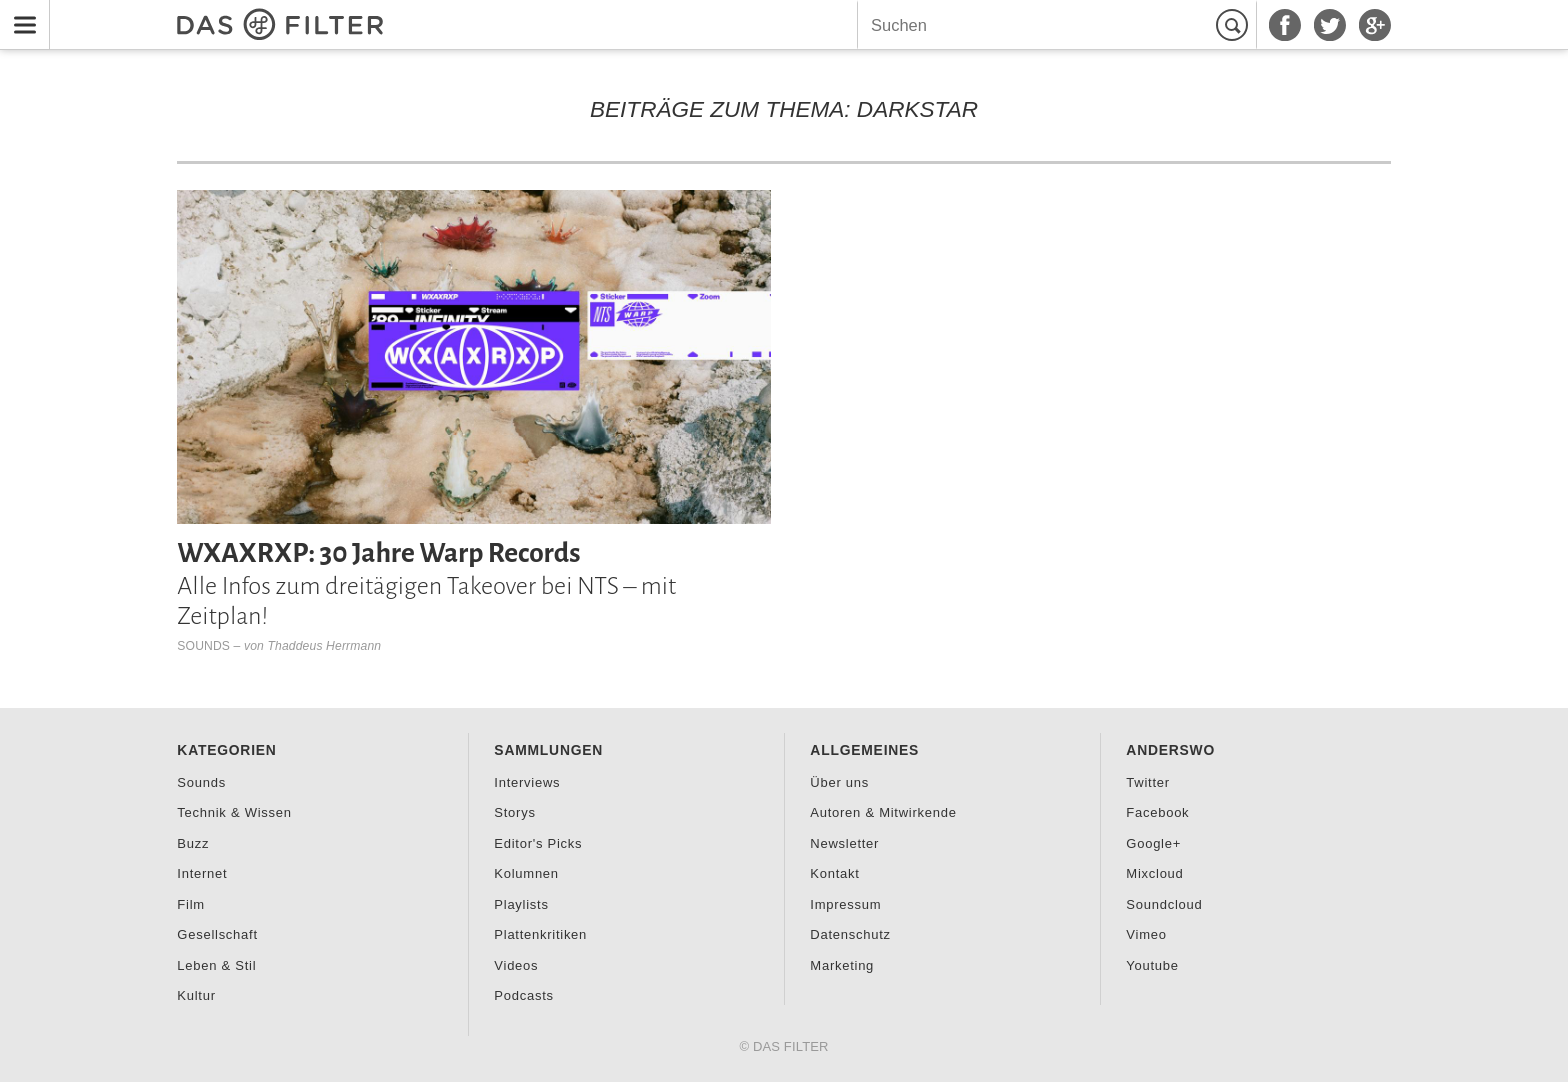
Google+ (1153, 843)
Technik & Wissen (234, 812)
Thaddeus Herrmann (325, 646)
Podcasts (523, 995)
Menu (19, 12)
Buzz (193, 843)
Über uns (839, 782)
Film (191, 904)
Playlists (521, 904)
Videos (516, 965)
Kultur (196, 995)
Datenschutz (850, 934)
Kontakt (834, 873)
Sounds (203, 646)
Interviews (527, 782)
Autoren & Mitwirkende (883, 812)
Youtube (1152, 965)
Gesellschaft (217, 934)
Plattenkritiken (540, 934)
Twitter (1147, 782)
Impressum (845, 904)
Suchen (1235, 25)
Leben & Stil (216, 965)
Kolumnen (526, 873)
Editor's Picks (538, 843)
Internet (202, 873)
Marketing (842, 965)
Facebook (1157, 812)
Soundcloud (1164, 904)
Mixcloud (1154, 873)
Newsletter (844, 843)
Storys (514, 812)
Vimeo (1146, 934)
